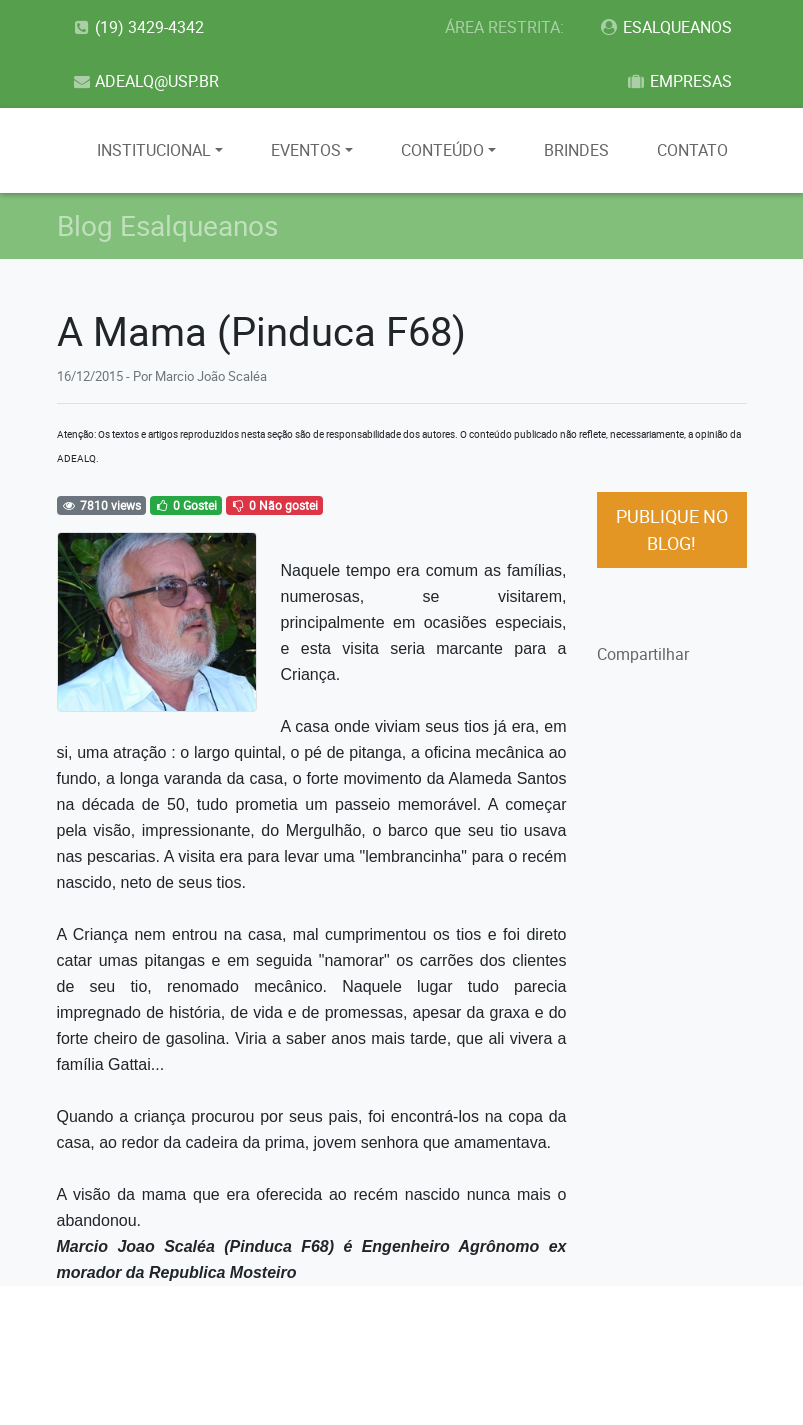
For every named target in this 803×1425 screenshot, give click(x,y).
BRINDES (576, 150)
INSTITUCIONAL (154, 150)
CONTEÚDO (442, 150)
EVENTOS (306, 150)
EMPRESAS (679, 81)
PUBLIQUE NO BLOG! (672, 529)
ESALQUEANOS (665, 27)
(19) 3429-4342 (138, 27)
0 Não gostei (273, 505)
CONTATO (692, 150)
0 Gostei (185, 505)
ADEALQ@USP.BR (146, 81)
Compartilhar (643, 654)
